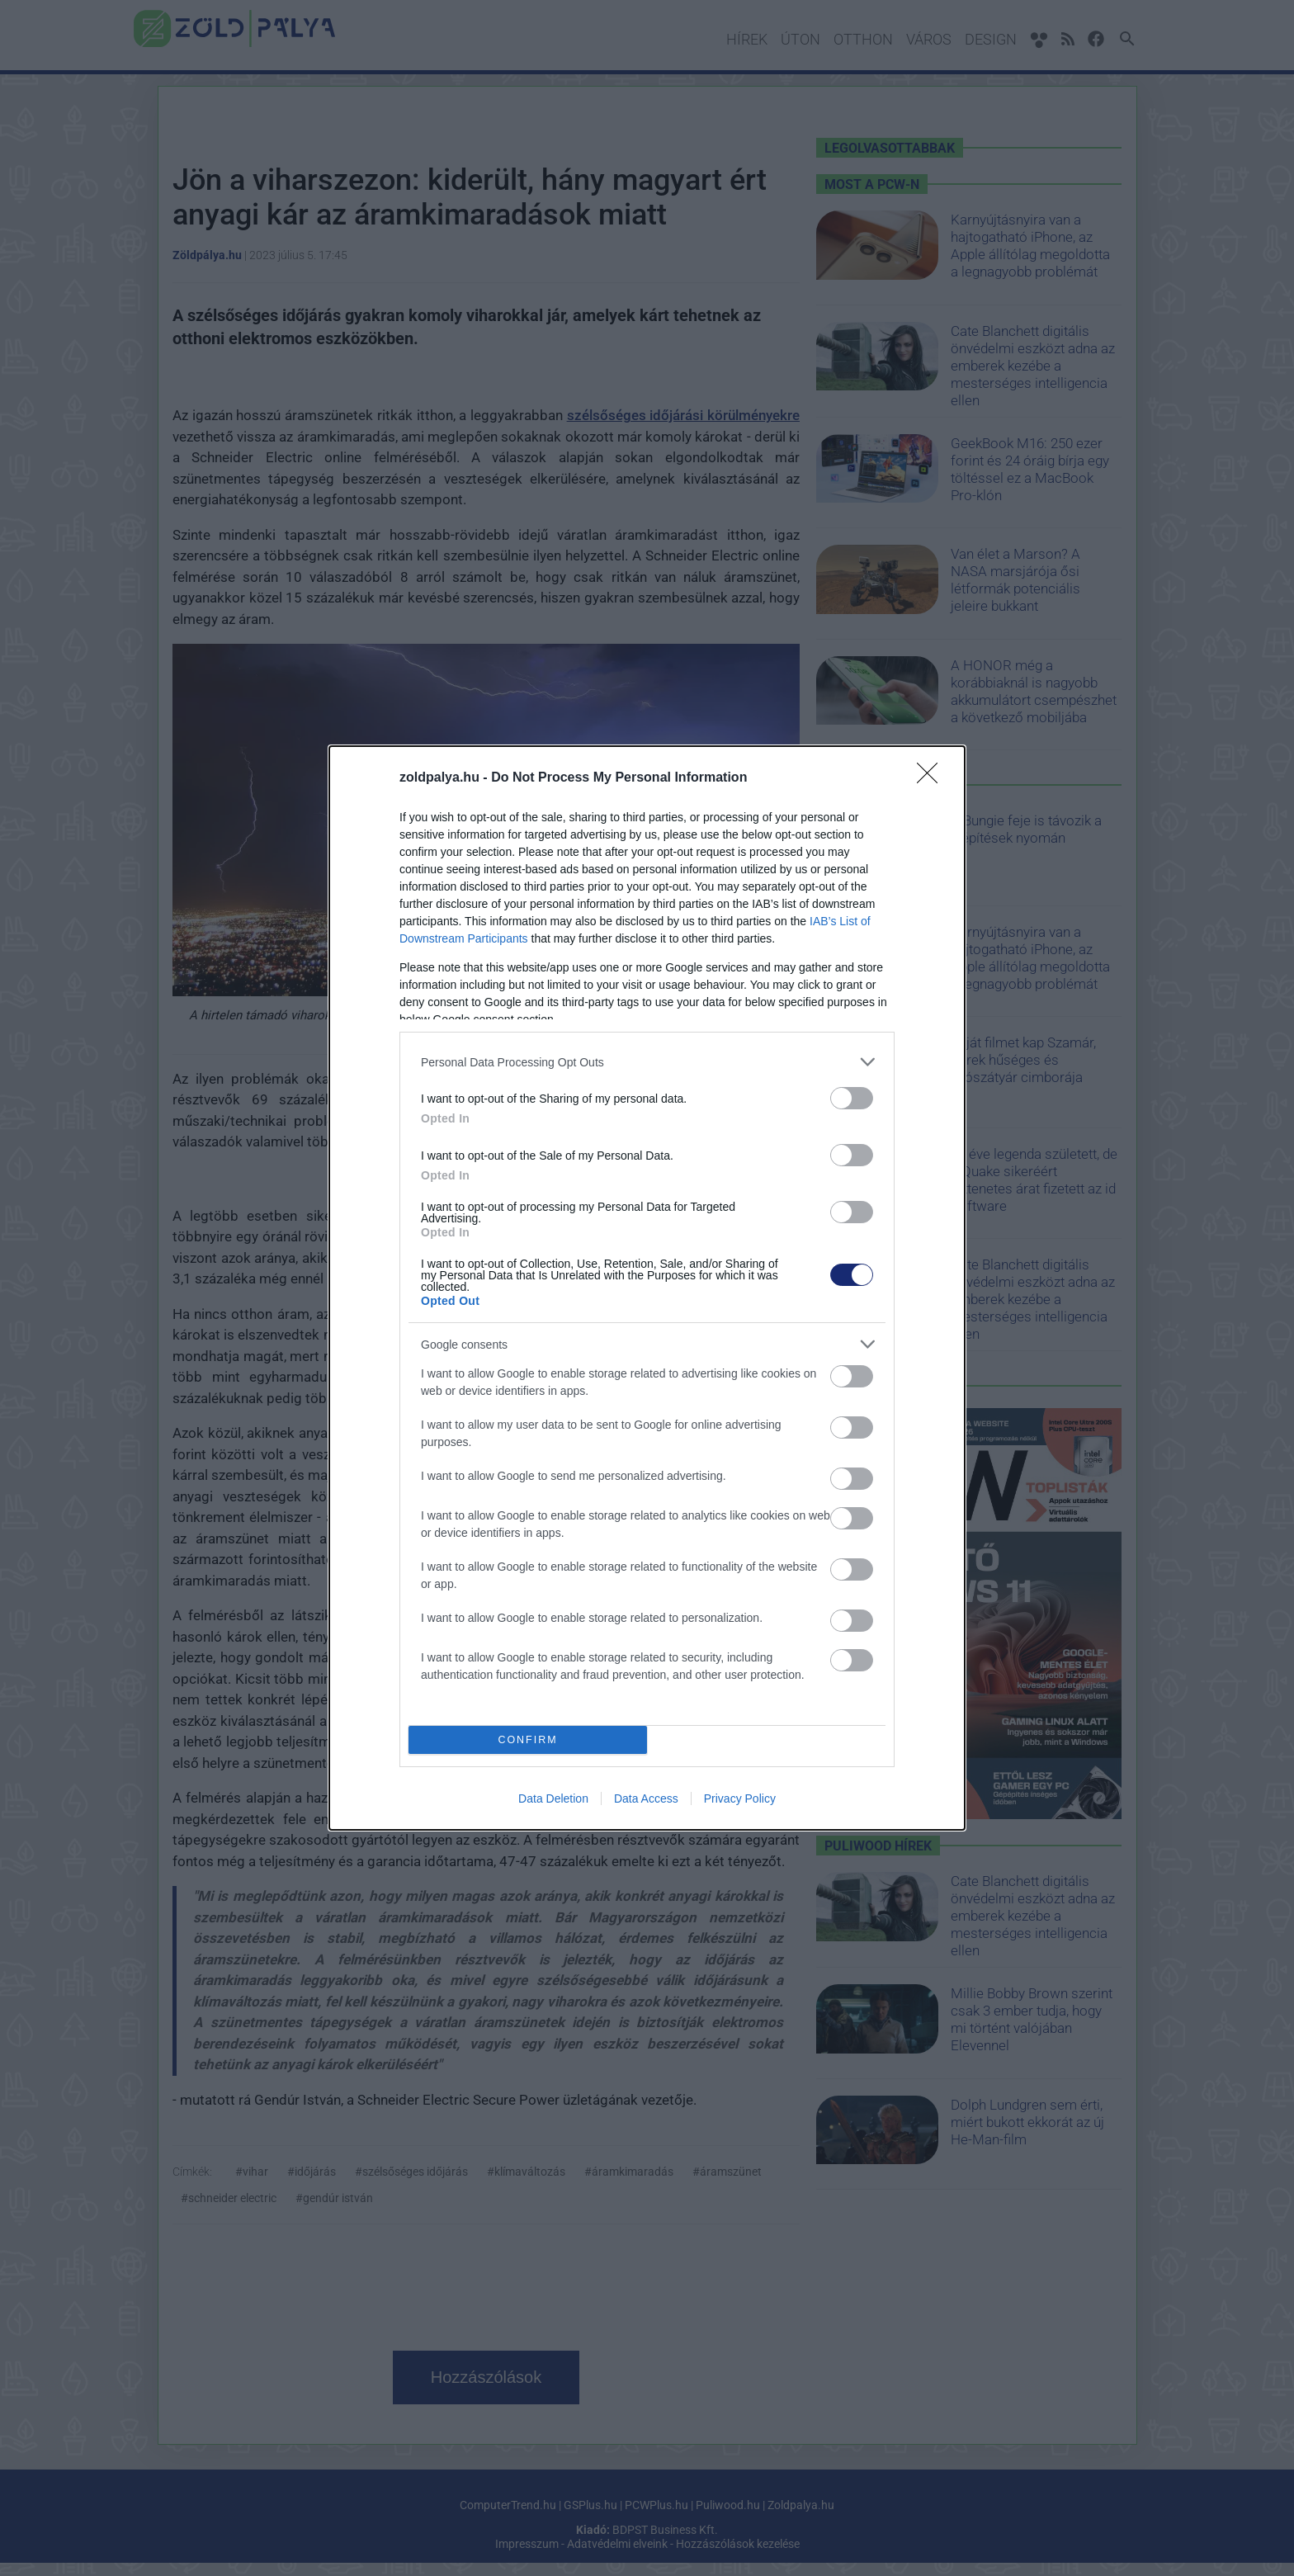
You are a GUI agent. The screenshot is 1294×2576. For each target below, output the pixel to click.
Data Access (646, 1798)
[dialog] (647, 1288)
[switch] (851, 1098)
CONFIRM (528, 1740)
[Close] (932, 778)
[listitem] (647, 1062)
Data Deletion (553, 1798)
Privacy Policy (740, 1798)
